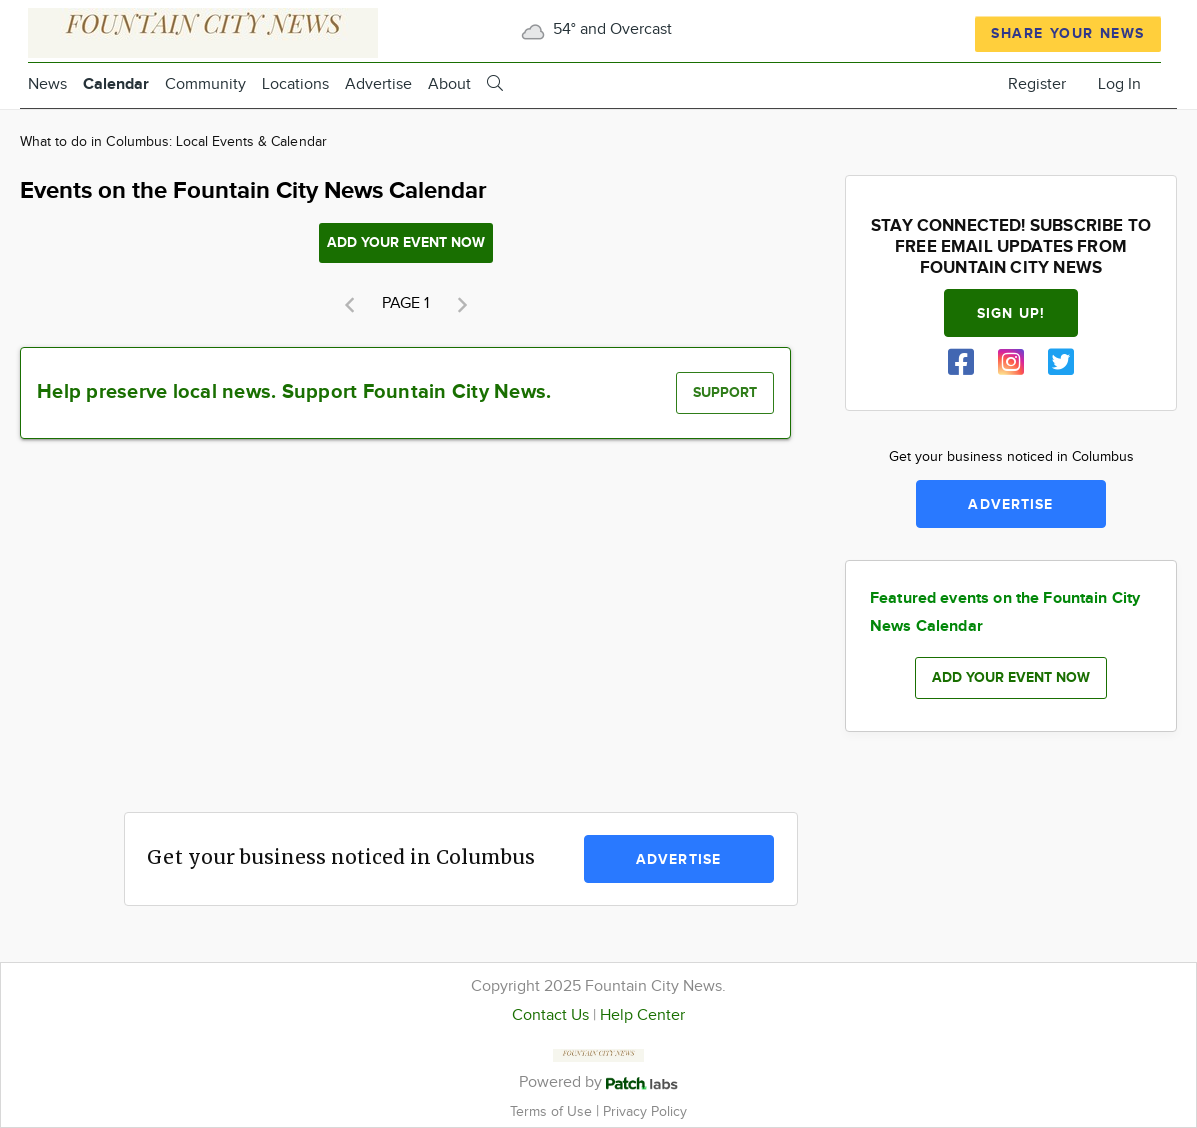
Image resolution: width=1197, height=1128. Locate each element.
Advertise (378, 84)
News (47, 84)
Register (1037, 84)
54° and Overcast (594, 29)
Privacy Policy (645, 1111)
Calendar (116, 84)
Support (725, 392)
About (449, 84)
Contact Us (550, 1015)
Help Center (642, 1015)
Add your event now (406, 242)
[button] (349, 305)
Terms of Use (553, 1111)
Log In (1119, 84)
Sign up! (1011, 313)
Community (205, 84)
